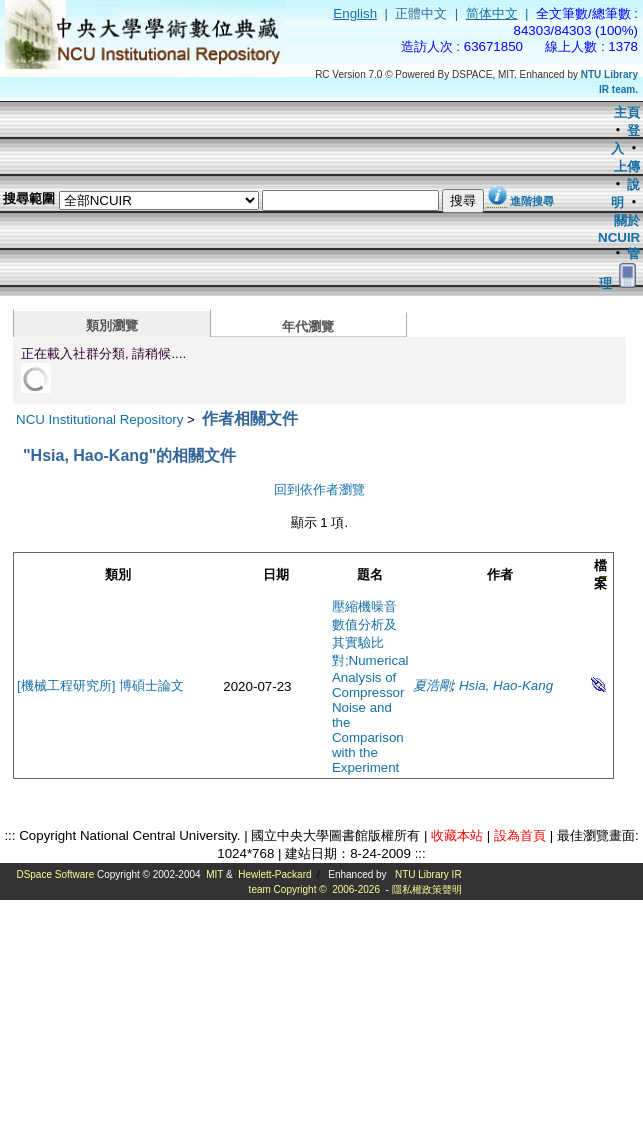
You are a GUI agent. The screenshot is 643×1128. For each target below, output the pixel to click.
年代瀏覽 (308, 326)
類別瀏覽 (112, 325)
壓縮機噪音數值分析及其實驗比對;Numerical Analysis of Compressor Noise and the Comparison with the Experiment (370, 687)
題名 (370, 574)
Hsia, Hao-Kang (506, 685)
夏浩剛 (432, 685)
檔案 (600, 574)
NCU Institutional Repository (99, 419)
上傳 (627, 166)
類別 (118, 574)
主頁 (627, 112)
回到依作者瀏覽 (319, 489)
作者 (500, 574)
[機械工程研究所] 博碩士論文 (100, 685)
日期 (276, 574)
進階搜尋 (532, 201)
